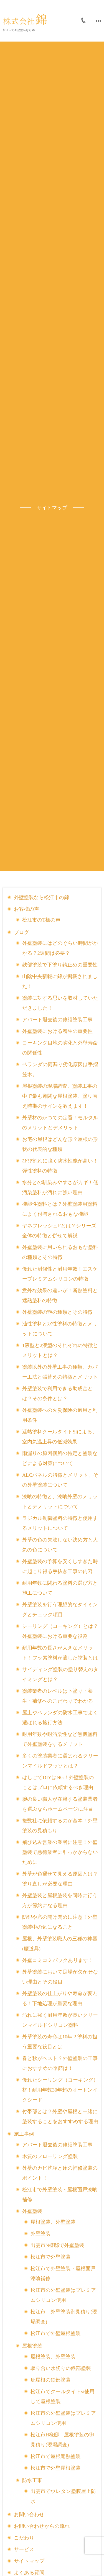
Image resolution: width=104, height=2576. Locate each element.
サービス (24, 2549)
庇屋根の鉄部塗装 (50, 2380)
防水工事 (32, 2480)
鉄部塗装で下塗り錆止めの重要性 (60, 965)
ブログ (21, 932)
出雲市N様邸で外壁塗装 (57, 2245)
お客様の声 (26, 909)
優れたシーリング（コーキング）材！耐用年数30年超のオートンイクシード (60, 2090)
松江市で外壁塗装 (50, 2257)
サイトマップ (29, 2561)
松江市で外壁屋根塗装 (55, 2333)
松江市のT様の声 (41, 920)
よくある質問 (29, 2572)
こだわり (24, 2538)
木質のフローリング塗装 (50, 2156)
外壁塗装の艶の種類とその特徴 (57, 1312)
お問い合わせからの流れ (42, 2526)
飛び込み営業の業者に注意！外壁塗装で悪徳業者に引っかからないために (60, 1852)
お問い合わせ (29, 2514)
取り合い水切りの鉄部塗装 (61, 2368)
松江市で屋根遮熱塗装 (55, 2456)
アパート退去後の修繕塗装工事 (57, 1019)
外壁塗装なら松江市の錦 (41, 897)
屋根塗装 (32, 2346)
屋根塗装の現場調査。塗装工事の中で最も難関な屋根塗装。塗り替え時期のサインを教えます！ (60, 1096)
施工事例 (24, 2134)
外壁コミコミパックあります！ (57, 1960)
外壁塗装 (32, 2211)
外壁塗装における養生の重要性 (57, 1031)
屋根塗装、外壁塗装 (53, 2222)
